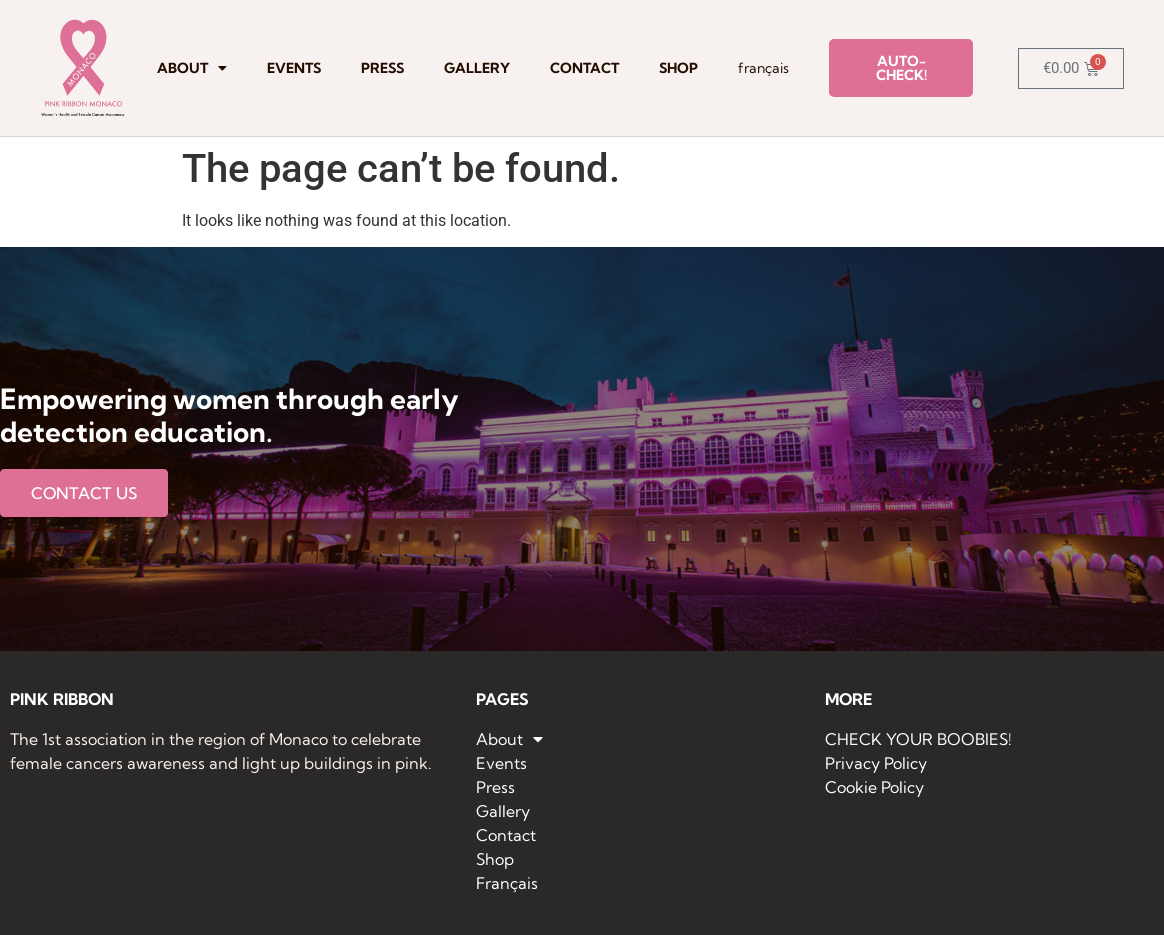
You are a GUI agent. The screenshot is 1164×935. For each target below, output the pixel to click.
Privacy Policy (876, 763)
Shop (678, 68)
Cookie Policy (874, 787)
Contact (584, 68)
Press (382, 68)
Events (294, 68)
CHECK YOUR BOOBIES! (918, 739)
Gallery (477, 68)
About (192, 68)
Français (763, 68)
